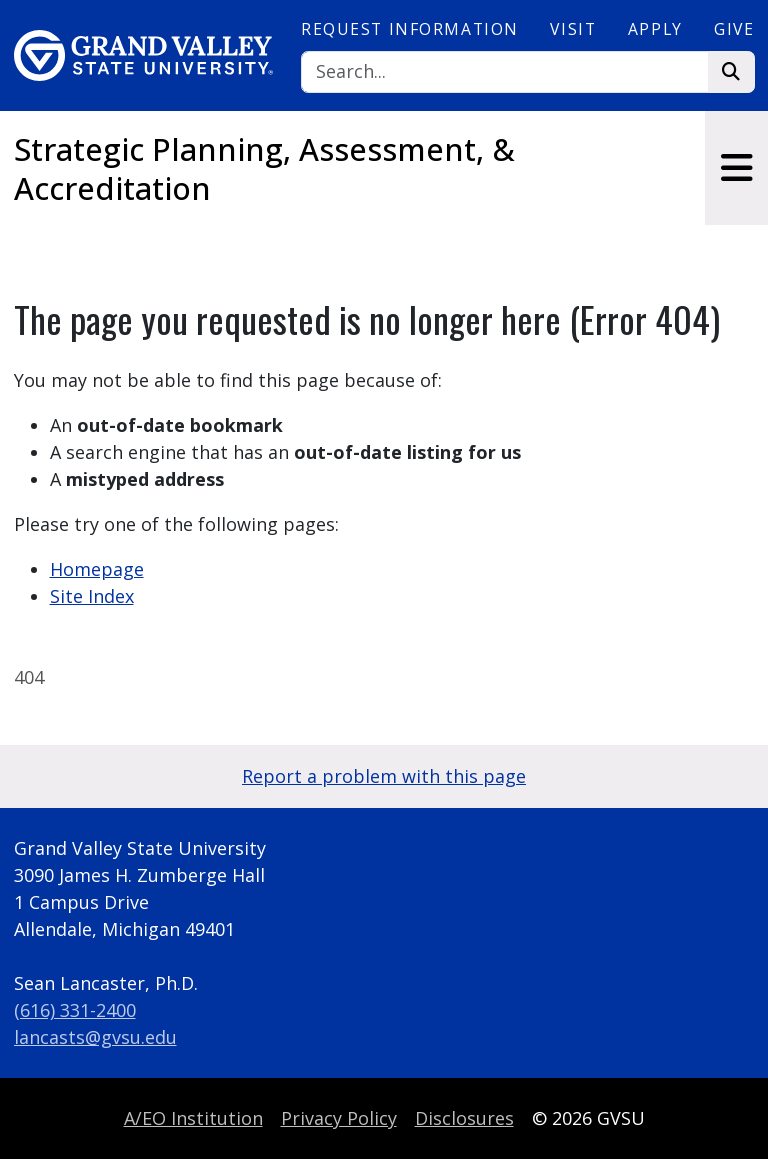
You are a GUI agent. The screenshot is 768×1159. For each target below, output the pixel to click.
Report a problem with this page (384, 776)
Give (734, 29)
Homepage (97, 569)
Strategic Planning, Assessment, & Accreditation (264, 168)
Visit (573, 29)
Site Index (92, 596)
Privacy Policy (339, 1118)
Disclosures (464, 1118)
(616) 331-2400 (75, 1010)
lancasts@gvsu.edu (95, 1037)
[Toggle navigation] (736, 168)
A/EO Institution (193, 1118)
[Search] (505, 72)
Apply (655, 29)
